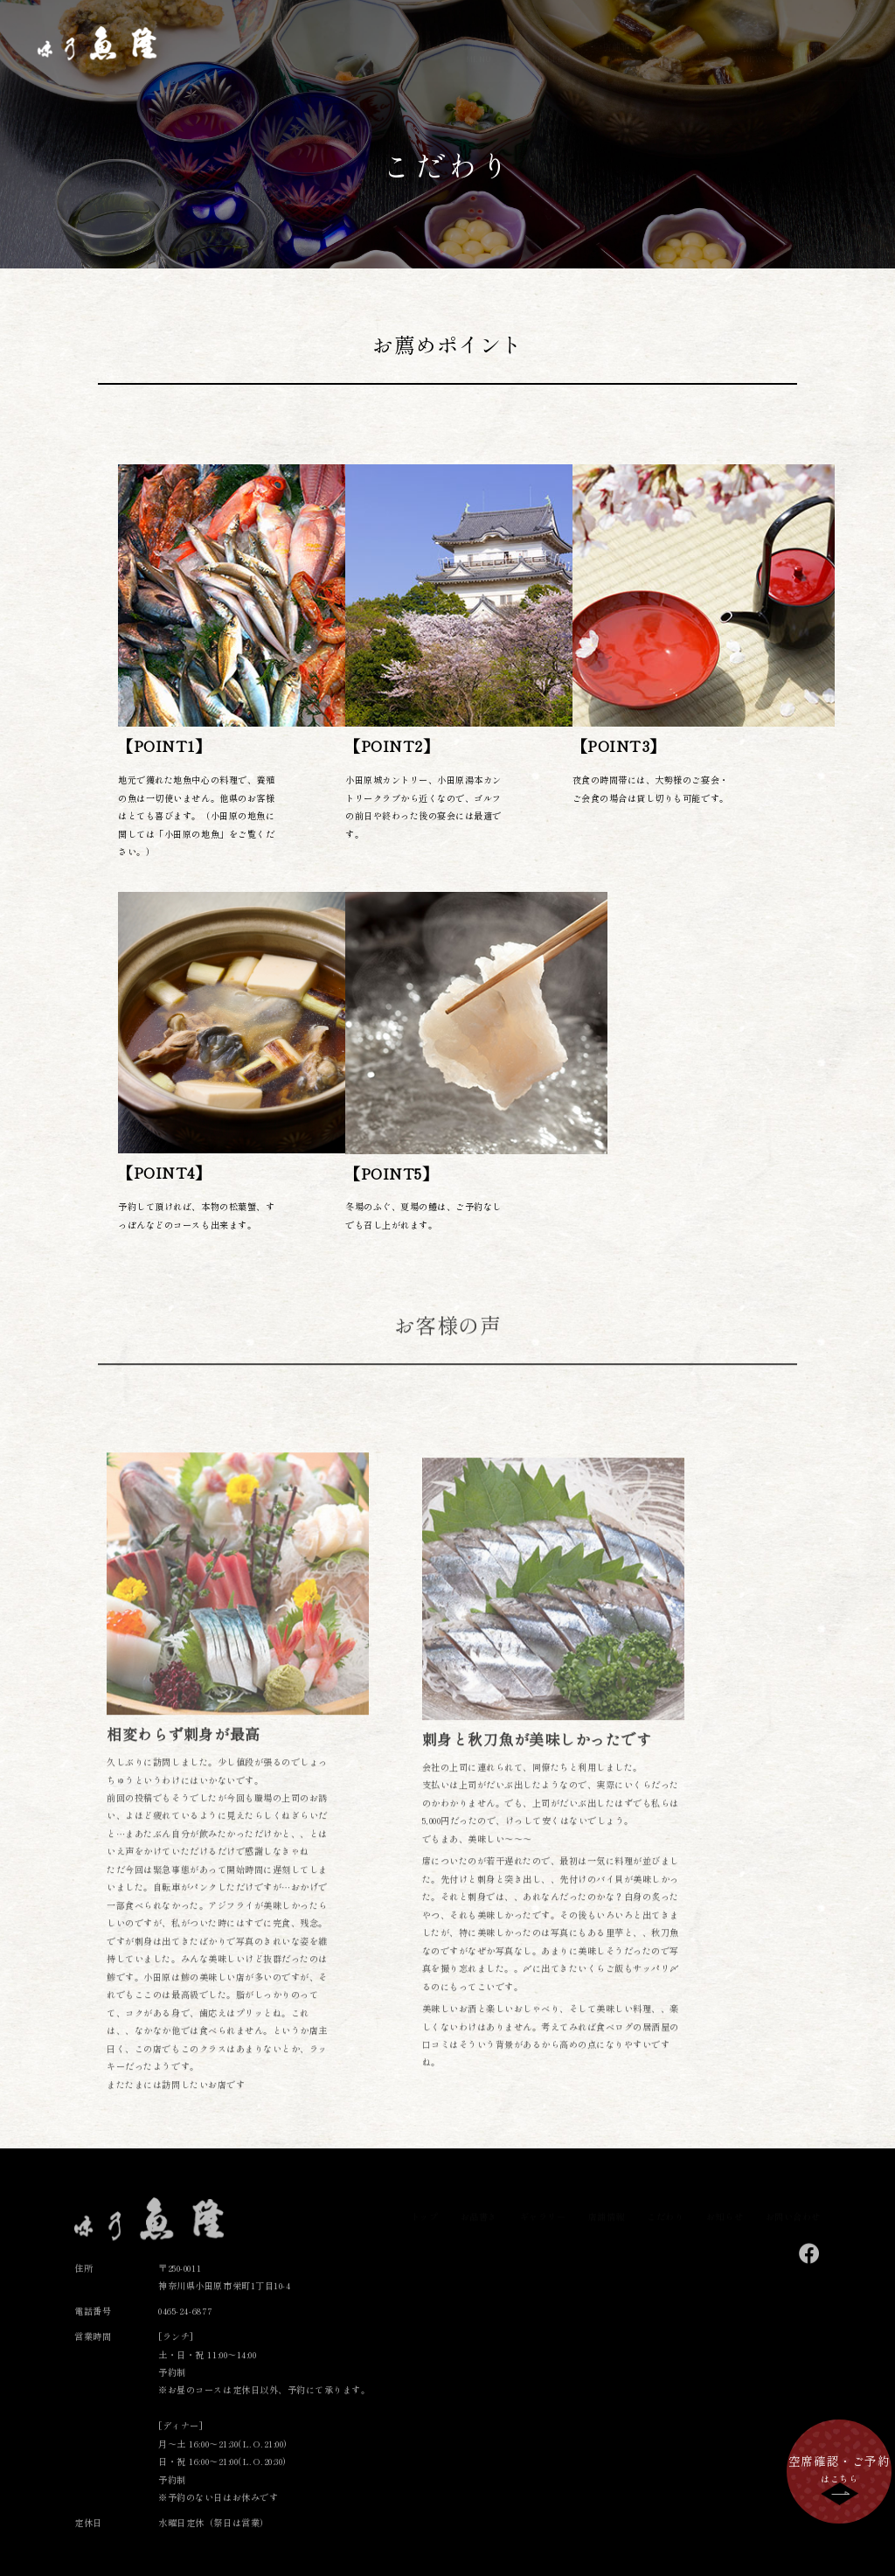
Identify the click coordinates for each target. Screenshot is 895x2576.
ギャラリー (550, 36)
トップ (417, 36)
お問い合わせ (829, 36)
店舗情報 (621, 36)
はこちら (839, 2468)
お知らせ (754, 36)
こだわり (688, 36)
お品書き (479, 36)
